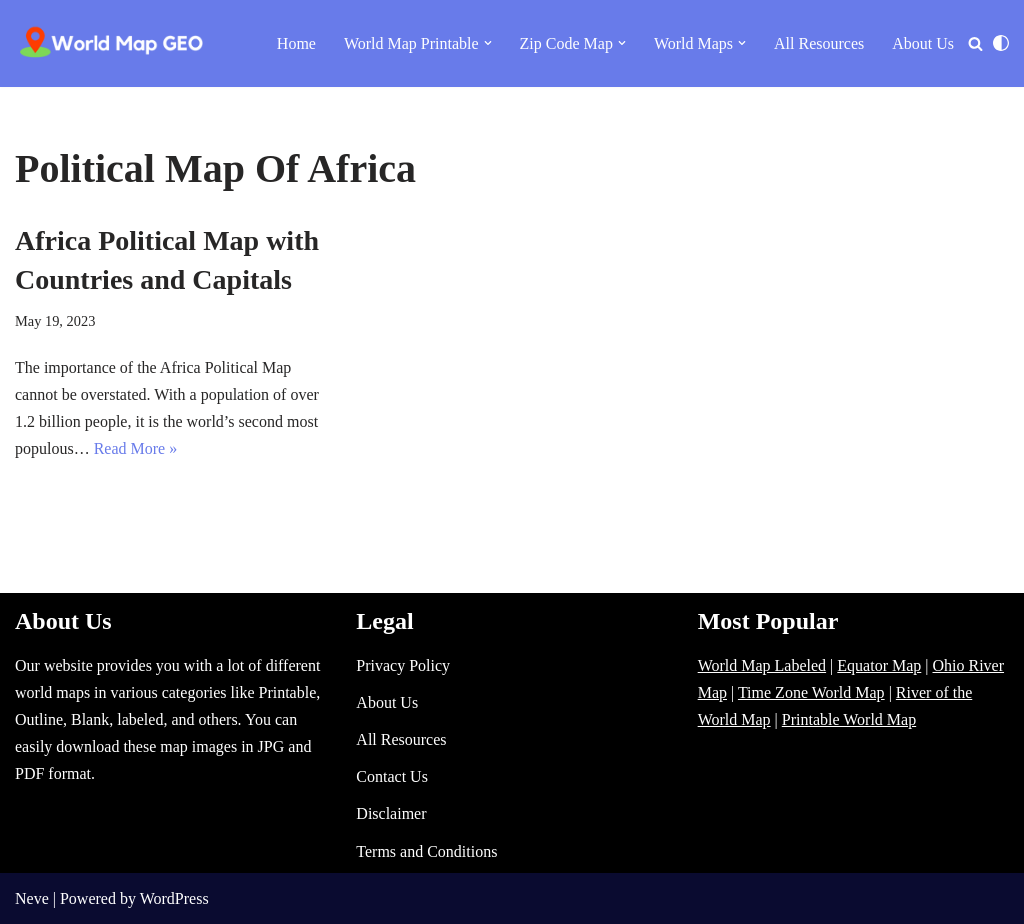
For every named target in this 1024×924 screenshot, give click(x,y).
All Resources (819, 43)
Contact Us (392, 776)
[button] (488, 43)
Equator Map (879, 665)
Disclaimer (391, 813)
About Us (923, 43)
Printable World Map (849, 719)
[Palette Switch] (1001, 43)
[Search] (975, 43)
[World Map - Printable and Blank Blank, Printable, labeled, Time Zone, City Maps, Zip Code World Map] (112, 43)
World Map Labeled (762, 665)
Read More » (136, 448)
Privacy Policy (403, 665)
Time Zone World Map (811, 692)
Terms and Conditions (426, 851)
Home (296, 43)
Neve (32, 898)
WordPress (174, 898)
